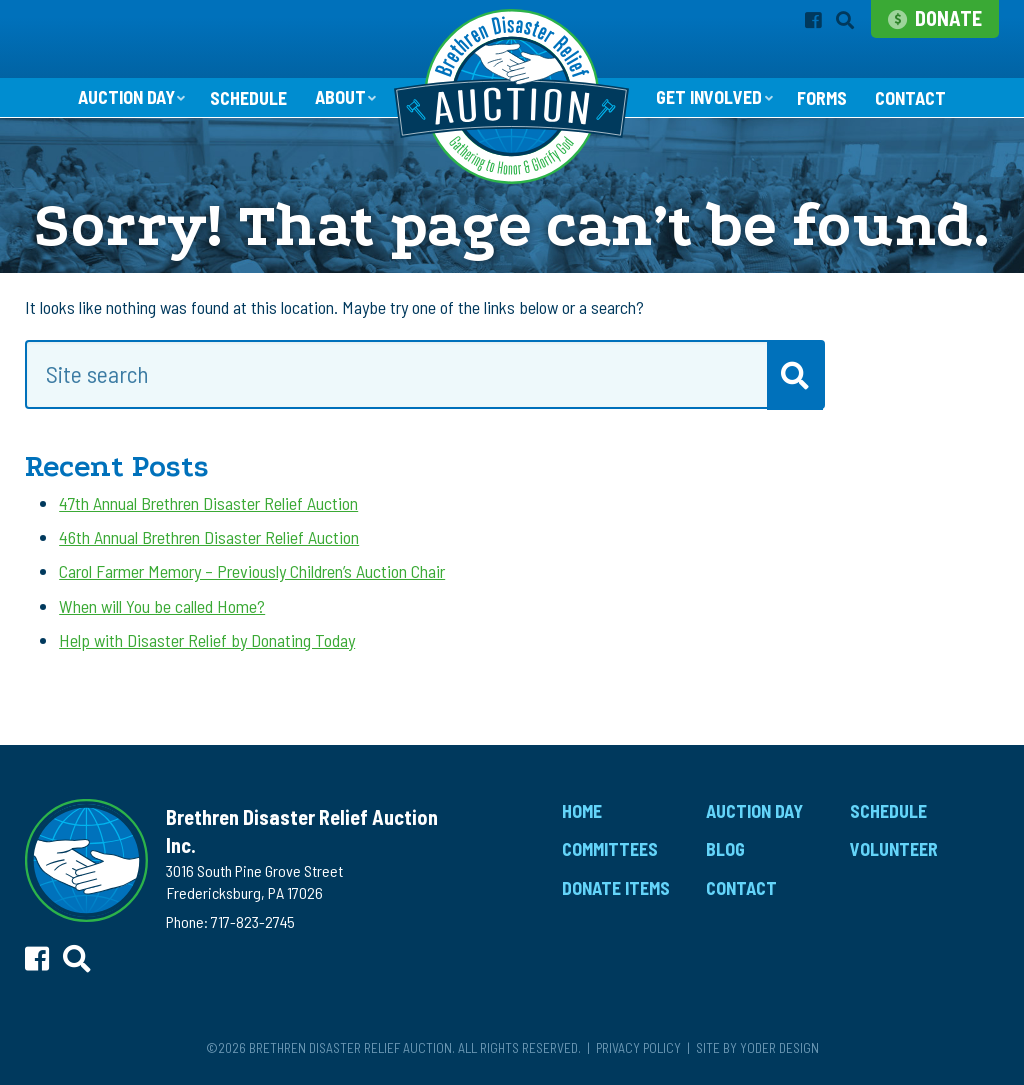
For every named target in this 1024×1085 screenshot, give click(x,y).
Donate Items (616, 888)
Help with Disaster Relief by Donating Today (207, 640)
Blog (725, 849)
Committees (610, 849)
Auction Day (126, 97)
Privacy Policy (638, 1047)
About (340, 97)
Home (582, 811)
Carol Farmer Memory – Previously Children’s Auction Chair (252, 571)
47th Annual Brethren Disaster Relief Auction (208, 503)
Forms (822, 98)
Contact (910, 98)
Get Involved (709, 97)
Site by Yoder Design (757, 1047)
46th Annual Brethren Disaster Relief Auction (209, 537)
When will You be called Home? (162, 606)
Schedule (248, 98)
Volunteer (894, 849)
